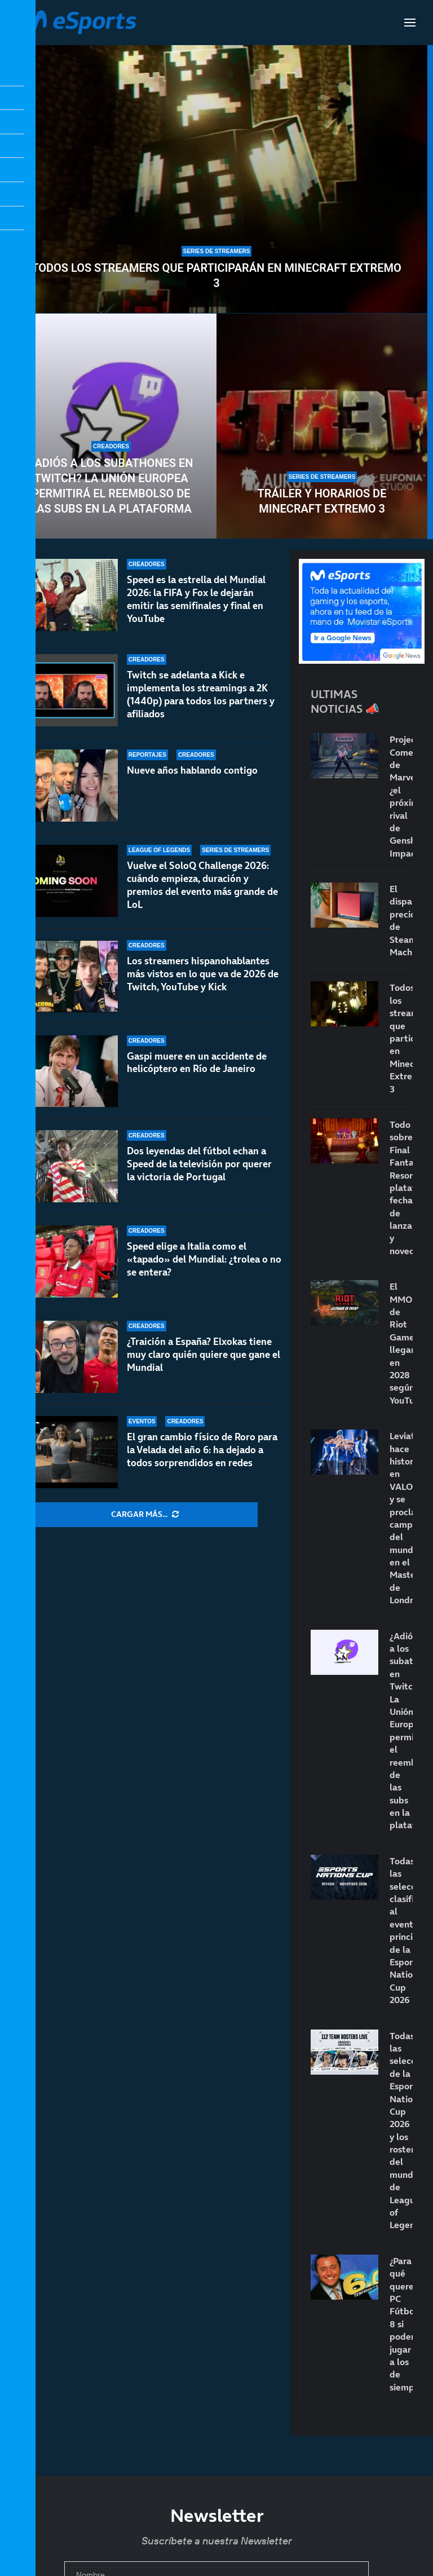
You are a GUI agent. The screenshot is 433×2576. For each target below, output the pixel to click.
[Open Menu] (410, 22)
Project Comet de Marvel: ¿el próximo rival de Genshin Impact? (401, 796)
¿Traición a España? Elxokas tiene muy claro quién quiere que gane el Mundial (203, 1354)
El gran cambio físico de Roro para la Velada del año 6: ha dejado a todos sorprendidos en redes (202, 1450)
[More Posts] (145, 1514)
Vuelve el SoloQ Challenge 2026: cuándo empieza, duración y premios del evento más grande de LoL (202, 885)
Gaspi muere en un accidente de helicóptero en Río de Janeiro (197, 1063)
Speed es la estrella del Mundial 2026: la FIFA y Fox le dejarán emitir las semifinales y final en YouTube (196, 599)
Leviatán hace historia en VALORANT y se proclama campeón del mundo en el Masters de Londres (401, 1518)
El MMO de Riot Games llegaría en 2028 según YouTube (401, 1343)
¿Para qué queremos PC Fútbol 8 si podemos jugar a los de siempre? (401, 2324)
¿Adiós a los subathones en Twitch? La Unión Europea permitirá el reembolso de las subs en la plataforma (111, 485)
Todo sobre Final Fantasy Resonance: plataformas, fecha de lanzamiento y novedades (401, 1187)
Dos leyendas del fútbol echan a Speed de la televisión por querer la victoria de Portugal (199, 1173)
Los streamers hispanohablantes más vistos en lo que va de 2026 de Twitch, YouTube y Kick (203, 974)
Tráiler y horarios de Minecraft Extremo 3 (322, 501)
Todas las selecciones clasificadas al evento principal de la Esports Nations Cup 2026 (401, 1930)
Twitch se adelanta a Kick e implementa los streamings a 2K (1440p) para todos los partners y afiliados (201, 694)
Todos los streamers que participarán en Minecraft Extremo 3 (216, 275)
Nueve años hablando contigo (192, 770)
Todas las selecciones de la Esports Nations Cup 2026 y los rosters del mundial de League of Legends (401, 2130)
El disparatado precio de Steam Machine (401, 920)
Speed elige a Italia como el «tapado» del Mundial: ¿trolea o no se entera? (204, 1259)
